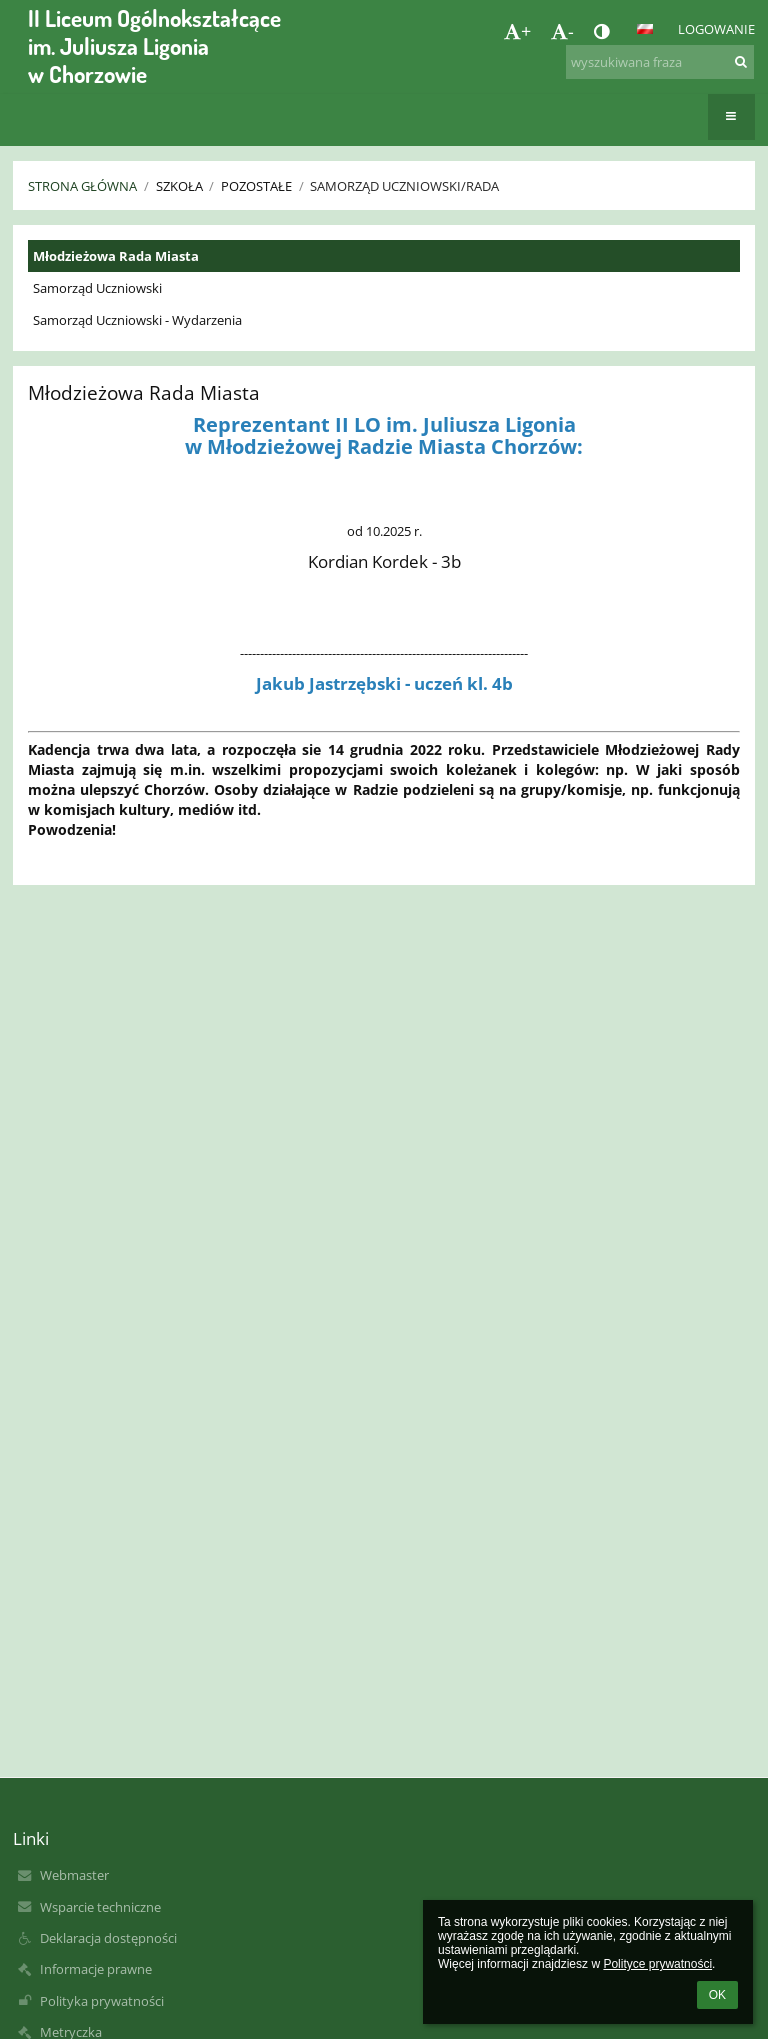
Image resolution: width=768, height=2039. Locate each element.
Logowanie (716, 29)
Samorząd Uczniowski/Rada (404, 186)
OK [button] (717, 1995)
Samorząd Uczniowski (97, 288)
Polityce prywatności (657, 1964)
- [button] (562, 31)
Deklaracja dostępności (108, 1938)
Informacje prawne (96, 1969)
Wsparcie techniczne (100, 1907)
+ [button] (517, 31)
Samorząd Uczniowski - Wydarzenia (137, 320)
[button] (645, 29)
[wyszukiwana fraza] (660, 62)
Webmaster (74, 1875)
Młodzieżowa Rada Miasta (116, 256)
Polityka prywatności (102, 2001)
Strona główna (82, 186)
